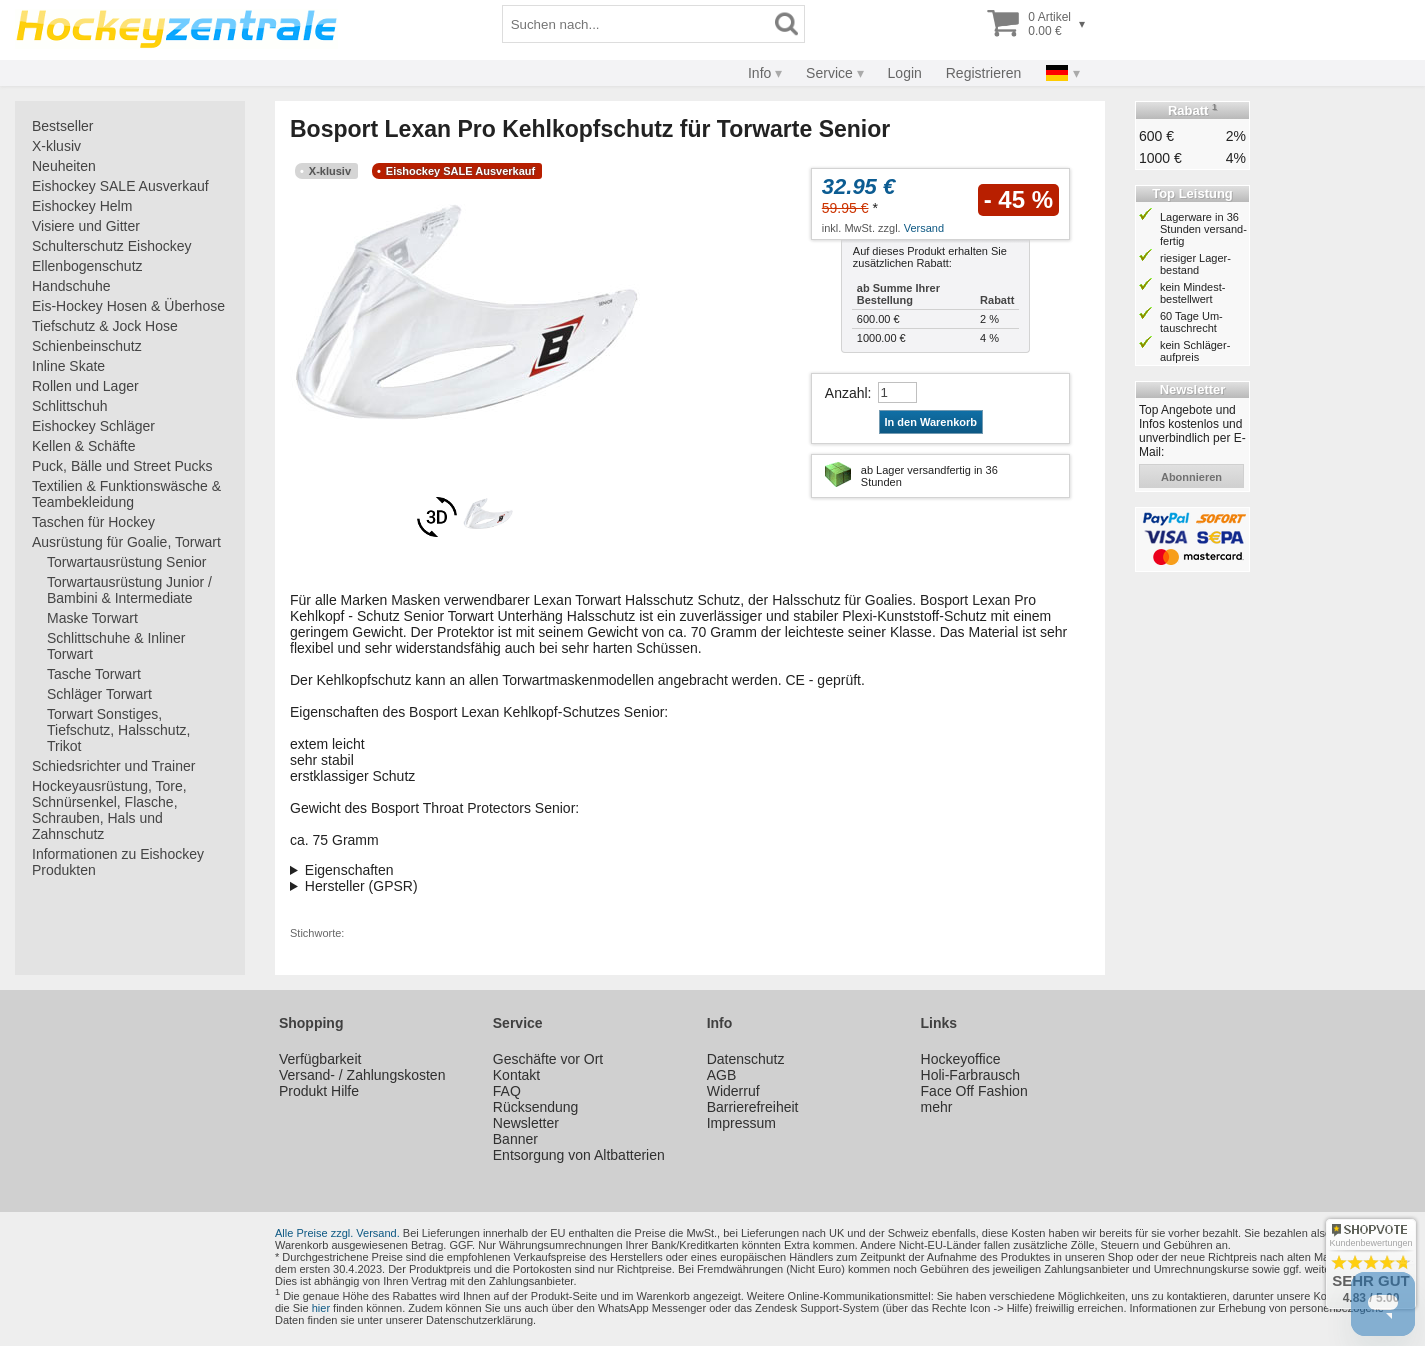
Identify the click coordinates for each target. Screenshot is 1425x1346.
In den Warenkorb (931, 422)
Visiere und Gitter (86, 226)
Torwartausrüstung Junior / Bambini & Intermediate (129, 590)
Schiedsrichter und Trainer (113, 766)
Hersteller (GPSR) (361, 886)
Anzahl (846, 393)
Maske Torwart (92, 618)
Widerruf (733, 1091)
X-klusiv (56, 146)
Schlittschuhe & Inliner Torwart (116, 646)
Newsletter (526, 1123)
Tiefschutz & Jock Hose (105, 326)
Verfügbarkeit (320, 1059)
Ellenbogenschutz (87, 266)
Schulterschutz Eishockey (112, 246)
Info (759, 73)
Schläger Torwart (99, 694)
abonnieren (1191, 477)
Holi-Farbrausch (971, 1075)
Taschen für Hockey (93, 522)
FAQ (507, 1091)
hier (321, 1308)
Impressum (741, 1123)
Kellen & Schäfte (84, 446)
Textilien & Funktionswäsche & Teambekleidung (126, 494)
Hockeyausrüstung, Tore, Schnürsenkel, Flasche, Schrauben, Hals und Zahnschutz (109, 810)
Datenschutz (746, 1059)
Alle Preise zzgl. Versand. (337, 1233)
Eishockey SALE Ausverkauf (120, 186)
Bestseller (62, 126)
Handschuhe (71, 286)
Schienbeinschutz (87, 346)
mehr (937, 1107)
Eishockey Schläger (93, 426)
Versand (924, 228)
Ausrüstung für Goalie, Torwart (126, 542)
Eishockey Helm (82, 206)
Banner (515, 1139)
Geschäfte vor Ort (548, 1059)
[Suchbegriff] (636, 24)
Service (829, 73)
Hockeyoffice (961, 1059)
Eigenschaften (349, 870)
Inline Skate (68, 366)
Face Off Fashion (974, 1091)
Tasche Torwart (94, 674)
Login (905, 73)
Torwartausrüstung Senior (127, 562)
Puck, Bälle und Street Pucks (122, 466)
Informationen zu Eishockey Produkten (118, 862)
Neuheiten (64, 166)
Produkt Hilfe (319, 1091)
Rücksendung (536, 1107)
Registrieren (983, 73)
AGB (722, 1075)
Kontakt (516, 1075)
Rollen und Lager (85, 386)
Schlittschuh (69, 406)
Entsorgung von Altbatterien (579, 1155)
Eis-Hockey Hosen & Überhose (128, 306)
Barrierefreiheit (753, 1107)
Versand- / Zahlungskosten (362, 1075)
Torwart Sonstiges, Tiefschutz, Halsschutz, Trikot (118, 730)
